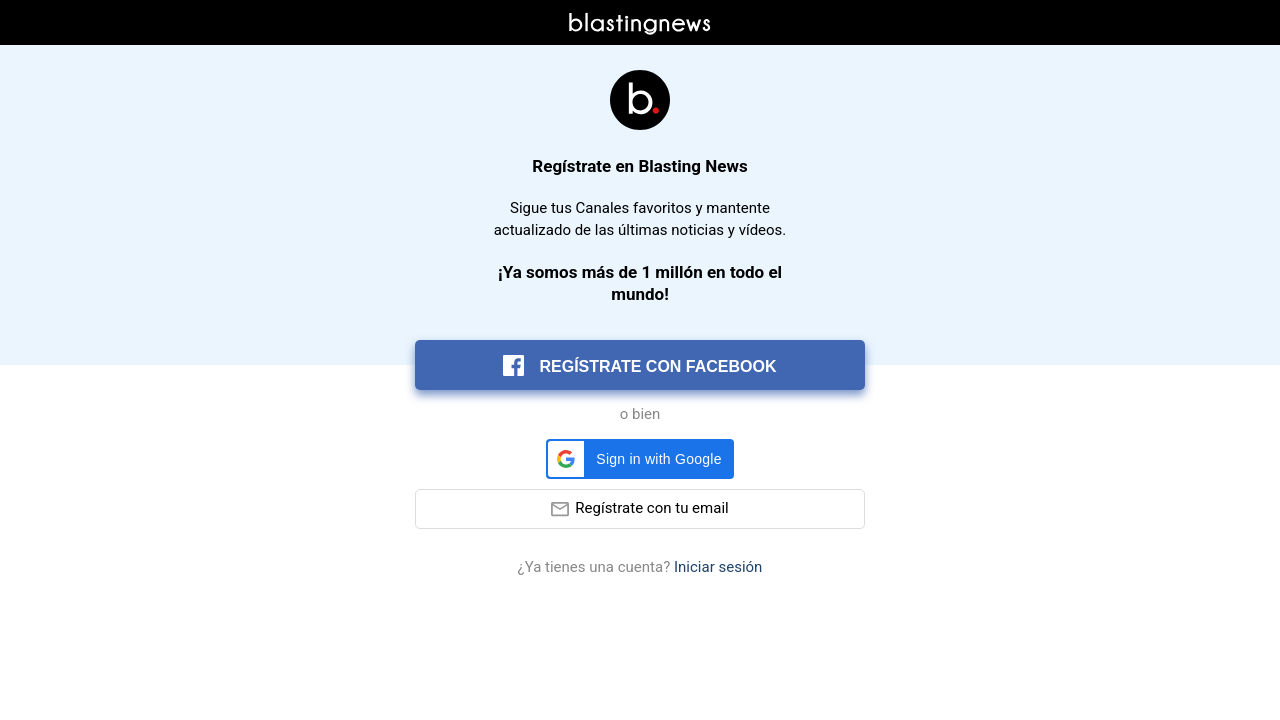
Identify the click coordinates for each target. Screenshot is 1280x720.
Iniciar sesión (718, 567)
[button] (639, 459)
